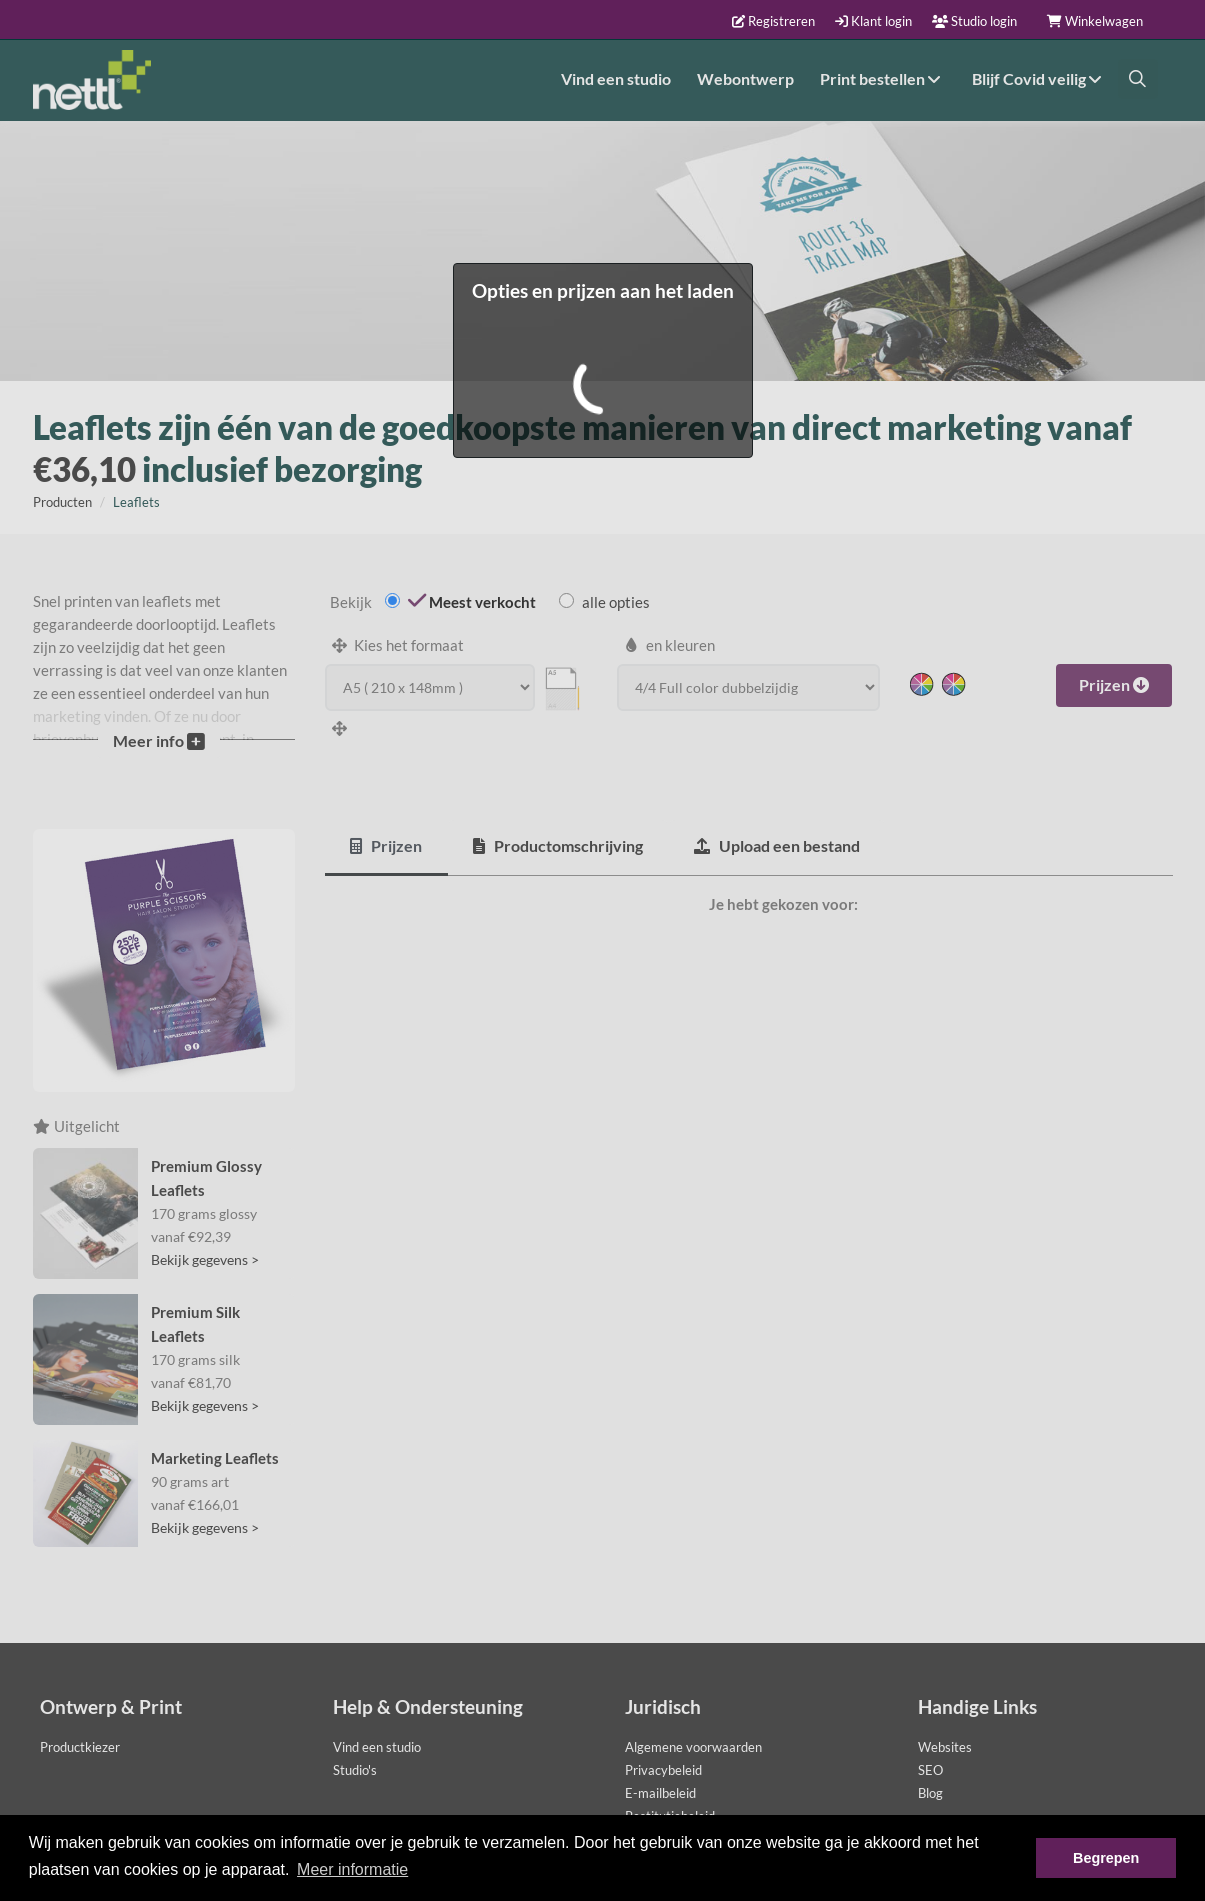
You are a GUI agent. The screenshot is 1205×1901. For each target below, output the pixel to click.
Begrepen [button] (1106, 1858)
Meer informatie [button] (352, 1869)
